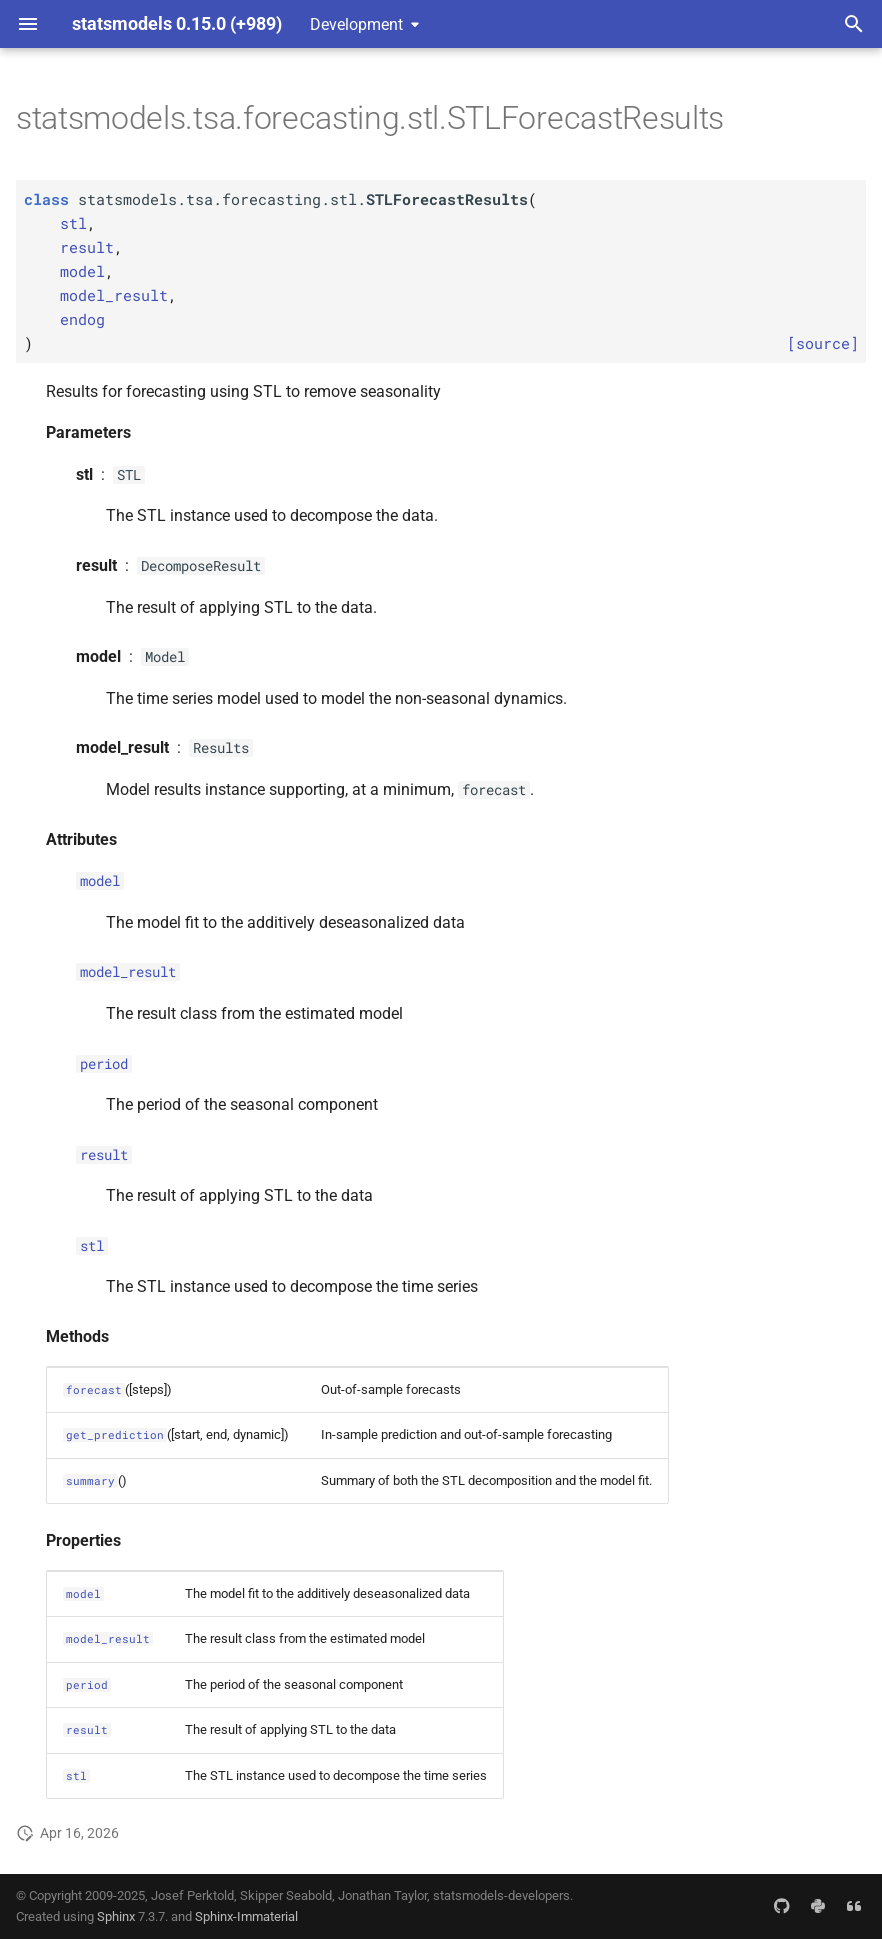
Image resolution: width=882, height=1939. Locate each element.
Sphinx (116, 1916)
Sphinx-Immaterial (246, 1916)
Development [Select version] (356, 24)
